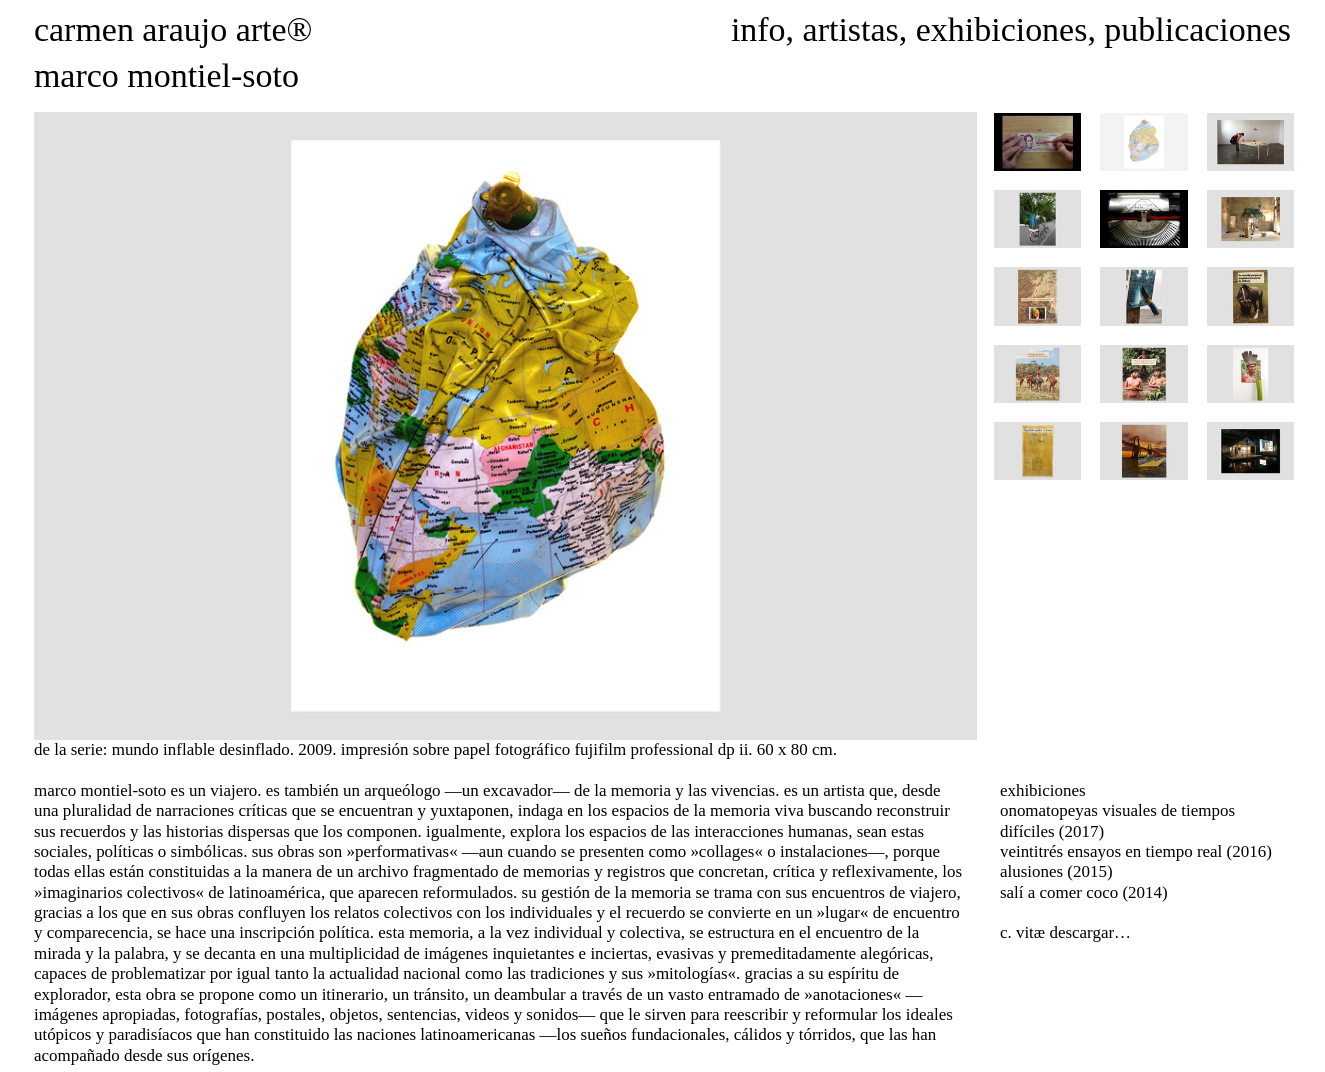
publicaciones (1197, 29)
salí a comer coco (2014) (1084, 892)
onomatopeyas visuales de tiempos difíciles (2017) (1117, 820)
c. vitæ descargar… (1065, 932)
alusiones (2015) (1056, 871)
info (758, 29)
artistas (851, 29)
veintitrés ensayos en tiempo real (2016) (1136, 851)
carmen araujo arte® (173, 29)
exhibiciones (1002, 29)
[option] (505, 426)
